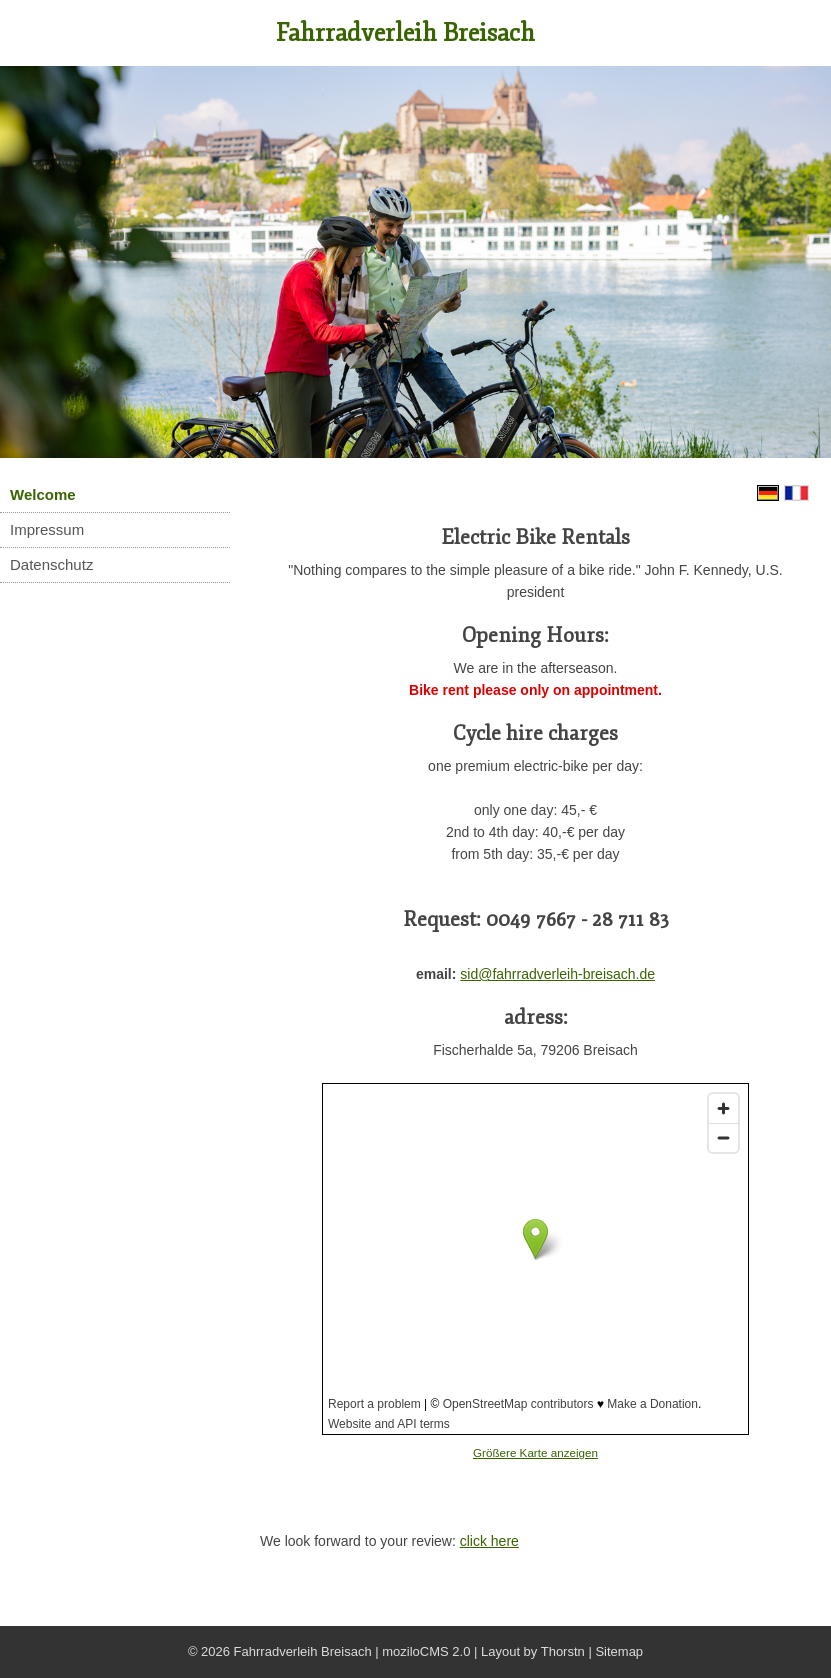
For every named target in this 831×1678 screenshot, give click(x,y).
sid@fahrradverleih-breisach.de (557, 974)
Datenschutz (51, 564)
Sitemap (619, 1651)
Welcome (43, 494)
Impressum (47, 529)
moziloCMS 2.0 (426, 1651)
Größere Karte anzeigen (535, 1452)
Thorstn (563, 1651)
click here (489, 1541)
